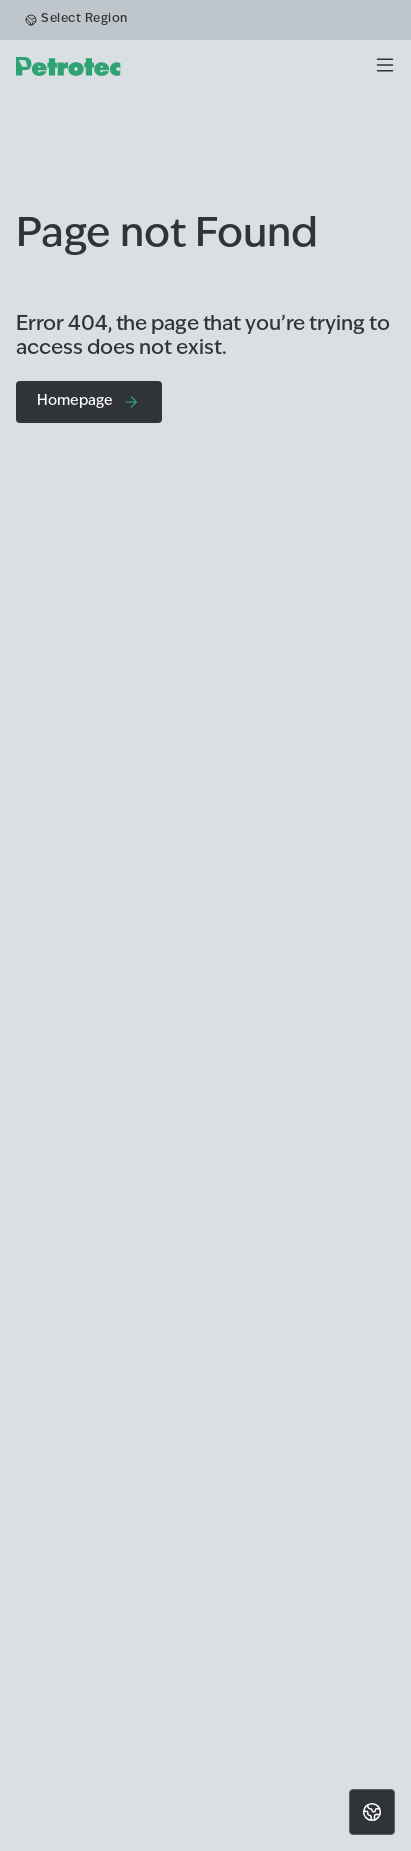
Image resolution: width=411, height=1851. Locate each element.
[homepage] (68, 66)
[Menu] (385, 66)
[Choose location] (372, 1812)
